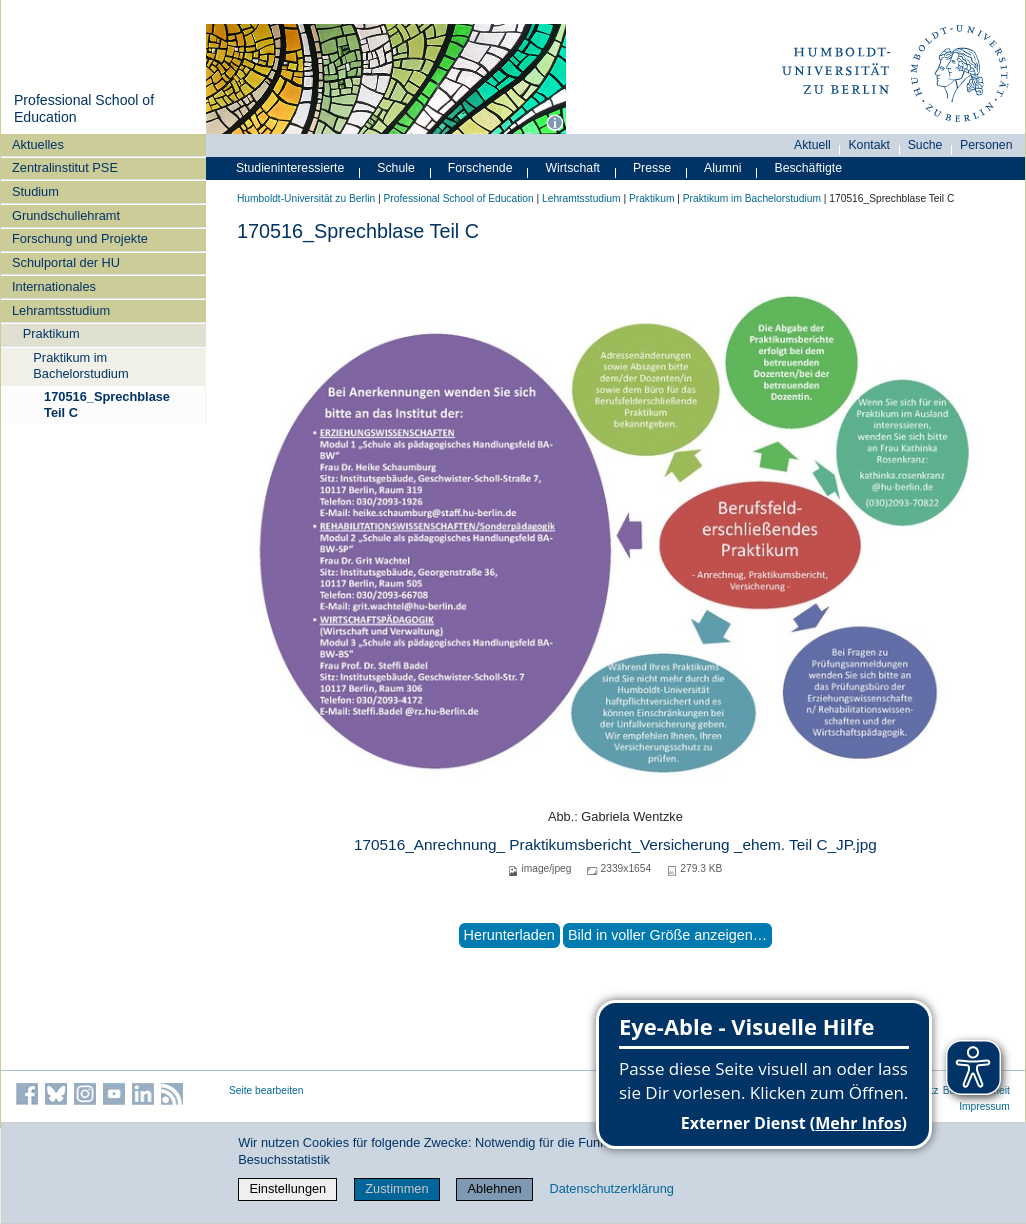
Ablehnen (495, 1188)
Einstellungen (287, 1188)
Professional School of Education (458, 198)
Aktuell (812, 145)
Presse (652, 168)
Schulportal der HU (66, 262)
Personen (986, 145)
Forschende (480, 168)
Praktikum (51, 333)
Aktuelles (38, 144)
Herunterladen (509, 935)
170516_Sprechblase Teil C (107, 404)
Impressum (984, 1106)
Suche (925, 145)
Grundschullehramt (66, 215)
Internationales (54, 286)
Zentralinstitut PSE (65, 167)
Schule (396, 168)
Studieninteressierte (290, 168)
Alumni (723, 168)
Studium (35, 191)
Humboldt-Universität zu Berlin (306, 198)
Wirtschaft (572, 168)
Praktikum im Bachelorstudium (80, 365)
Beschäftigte (808, 168)
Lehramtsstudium (61, 310)
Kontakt (869, 145)
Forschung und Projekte (80, 238)
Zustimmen (396, 1188)
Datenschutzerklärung (611, 1188)
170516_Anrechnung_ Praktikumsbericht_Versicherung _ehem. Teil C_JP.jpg (615, 844)
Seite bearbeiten (266, 1090)
